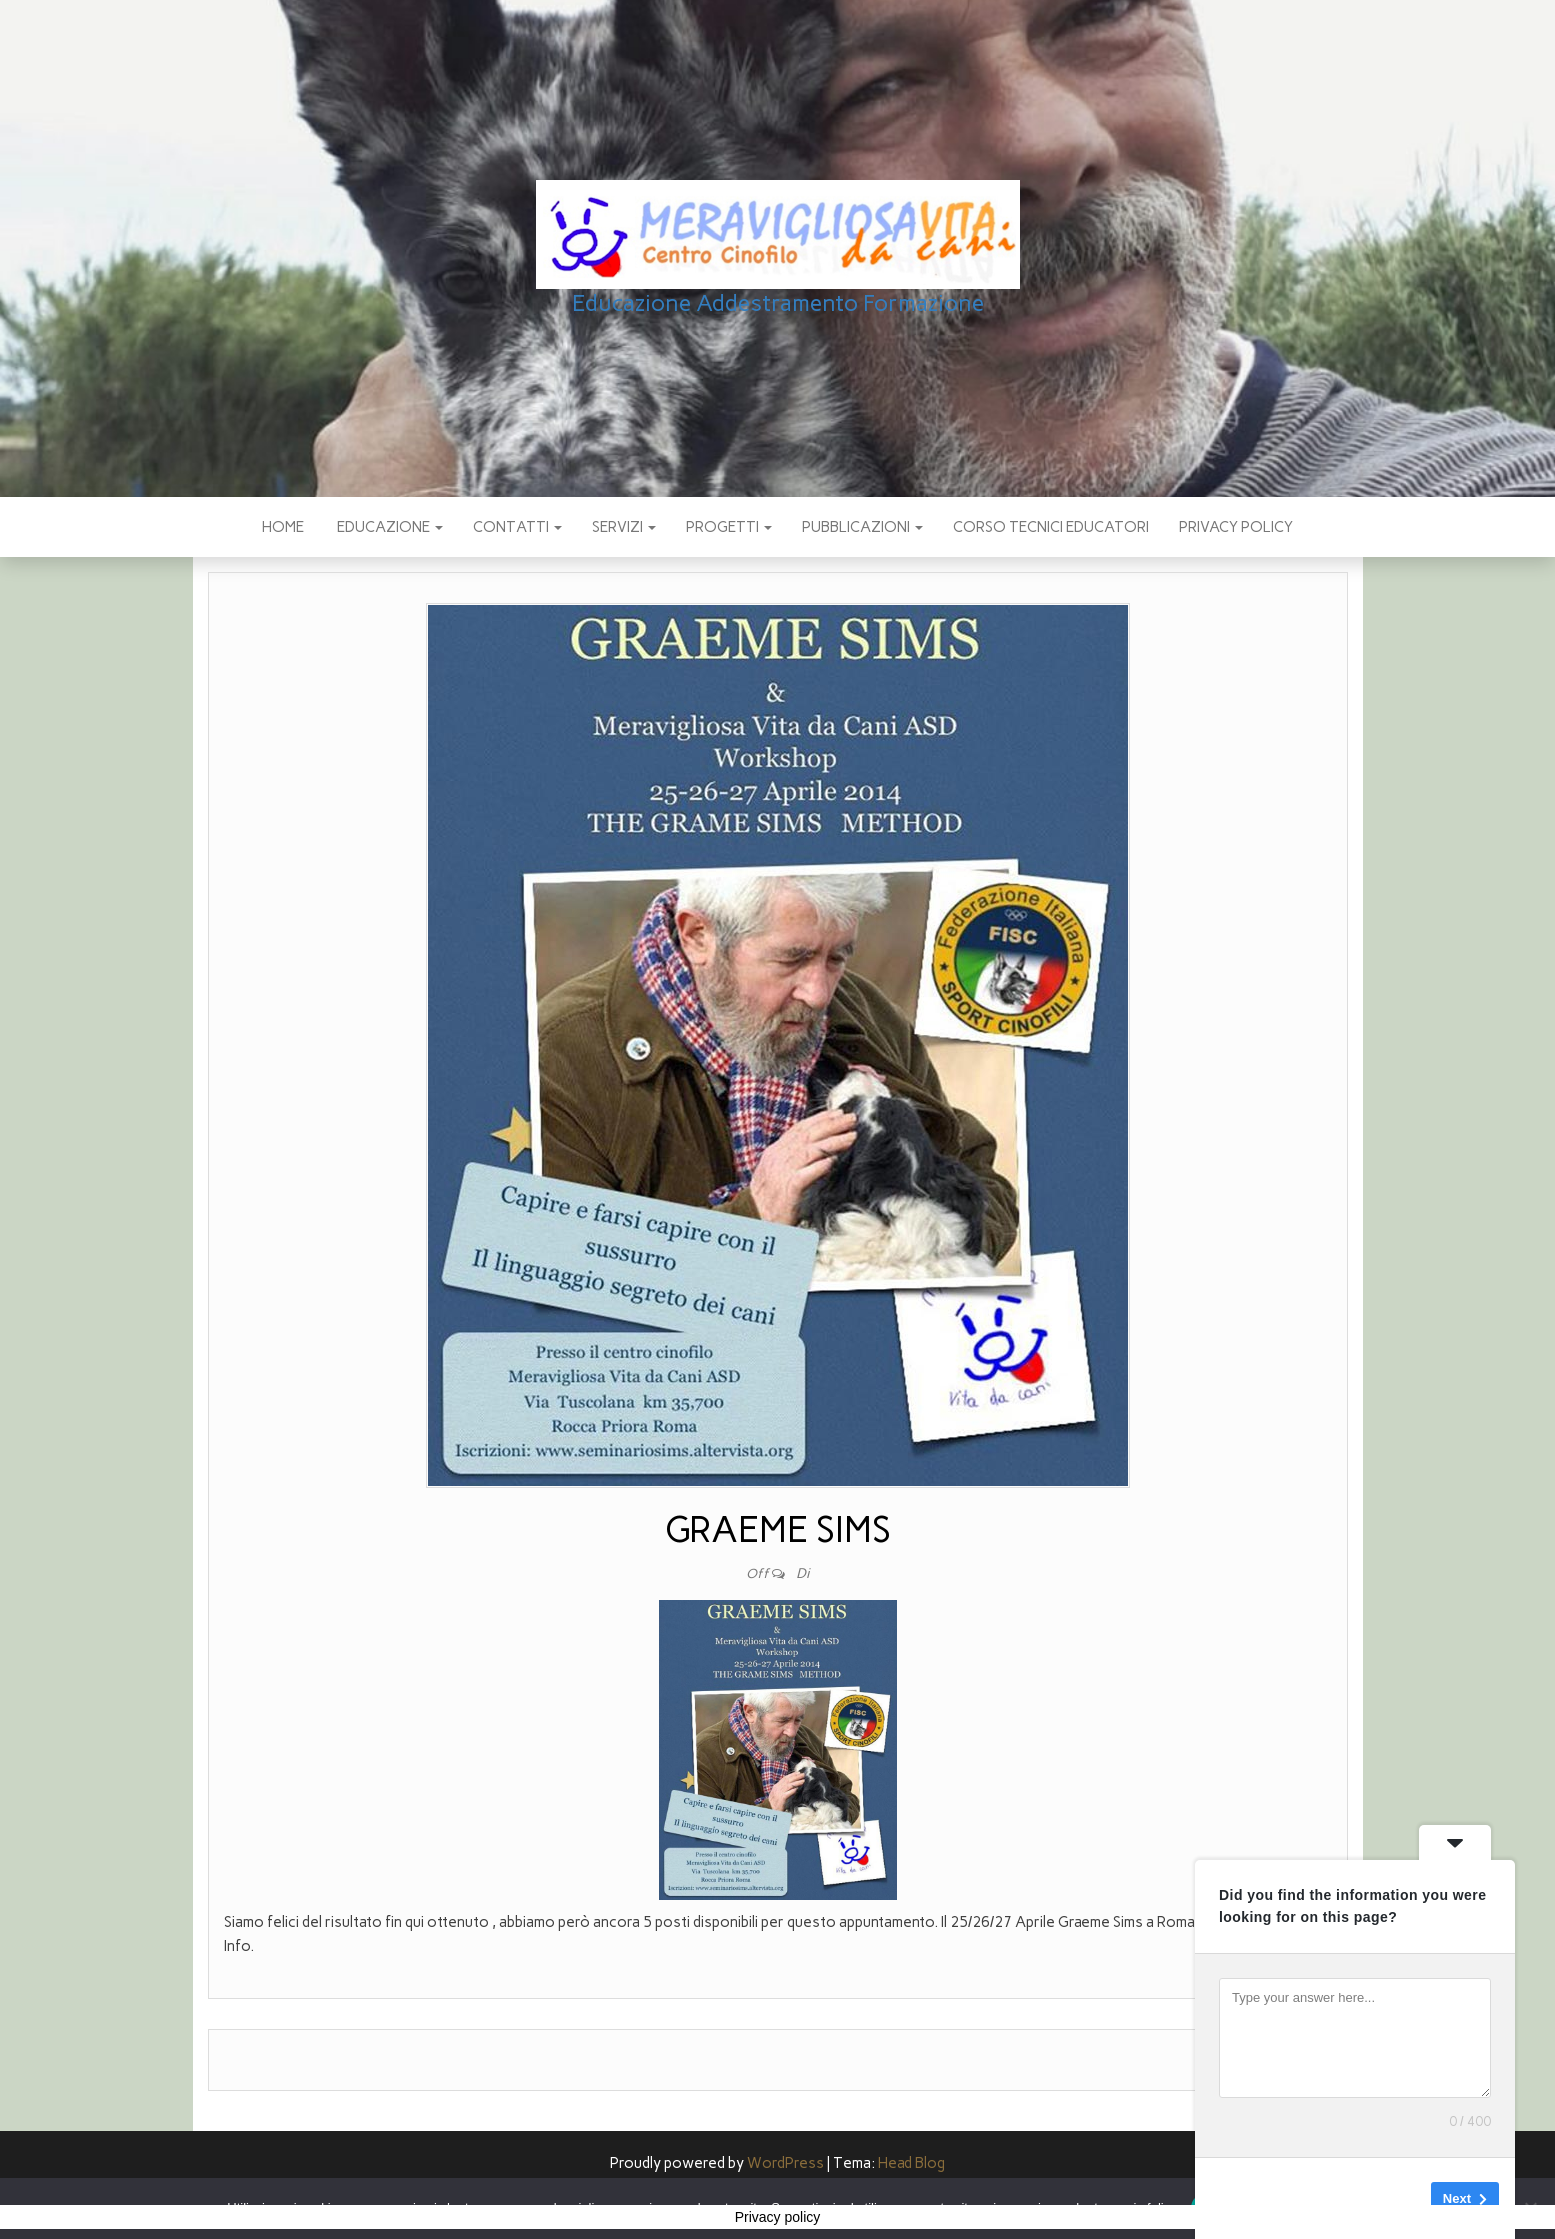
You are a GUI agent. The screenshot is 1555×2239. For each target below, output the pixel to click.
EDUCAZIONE (388, 527)
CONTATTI (517, 527)
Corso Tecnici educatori (1051, 527)
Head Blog (911, 2163)
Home (283, 527)
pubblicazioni (862, 527)
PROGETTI (729, 527)
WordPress (785, 2163)
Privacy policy (1236, 527)
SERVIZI (624, 527)
